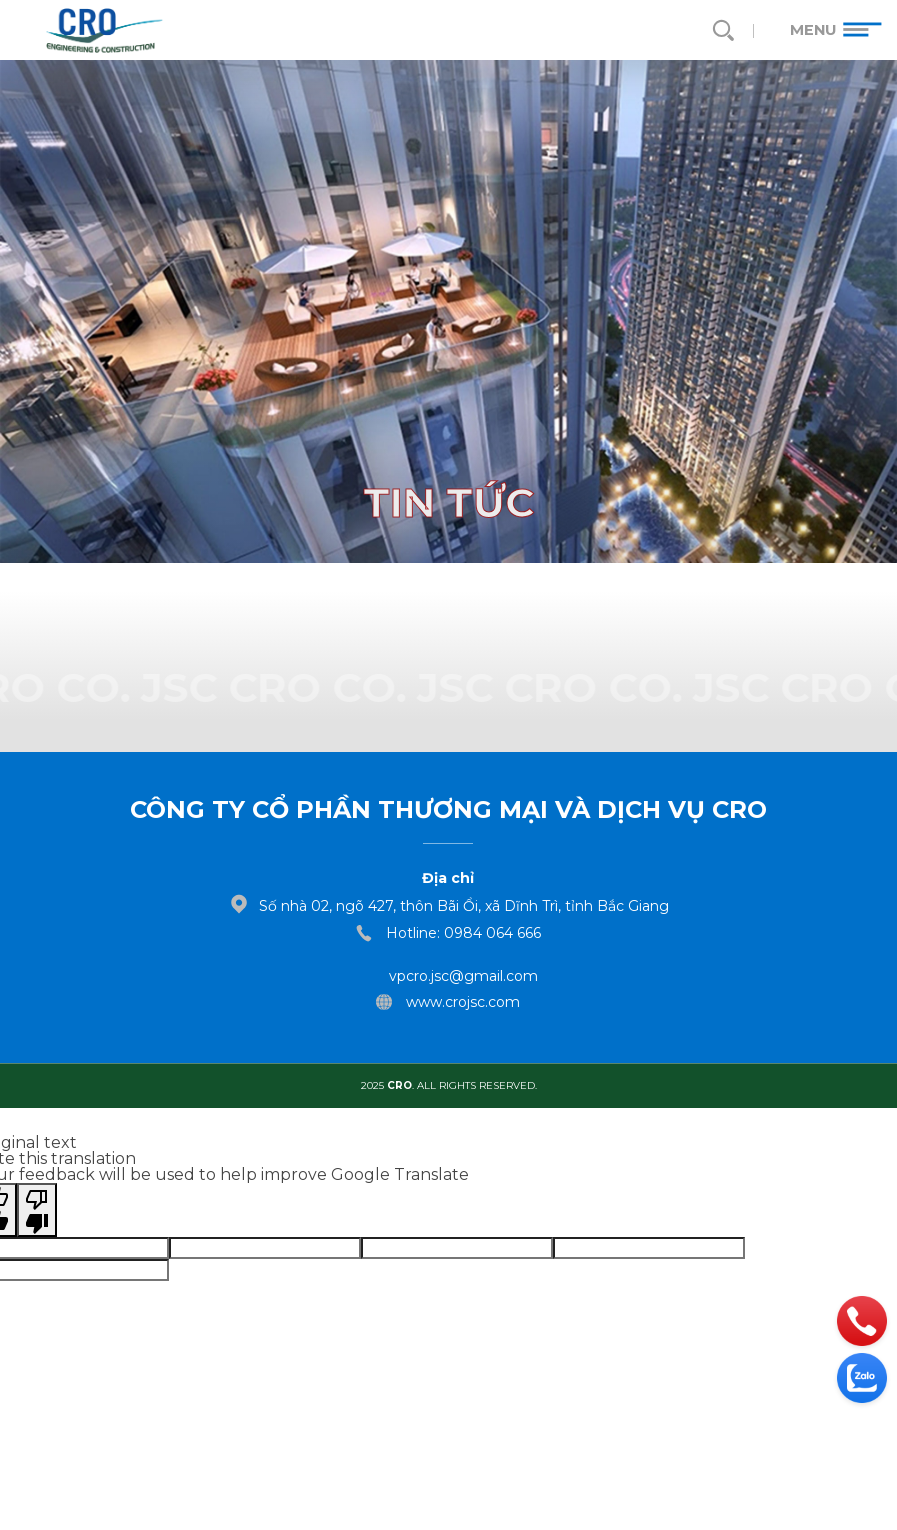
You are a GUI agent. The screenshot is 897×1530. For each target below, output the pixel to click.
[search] (722, 30)
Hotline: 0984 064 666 (463, 933)
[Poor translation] (37, 1210)
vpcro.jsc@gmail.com (463, 976)
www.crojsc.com (463, 1002)
